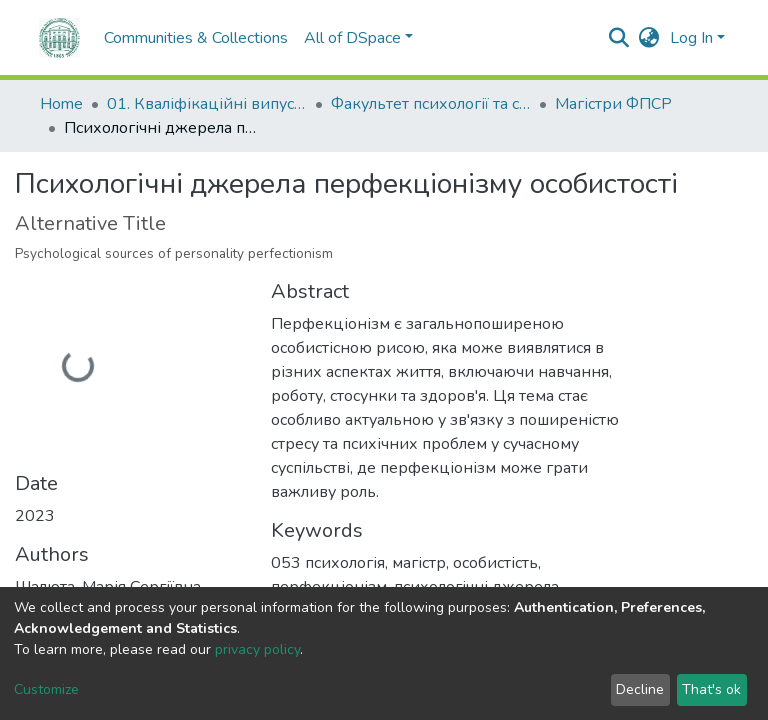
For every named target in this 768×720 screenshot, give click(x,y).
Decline (640, 689)
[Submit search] (619, 38)
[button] (649, 38)
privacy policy (257, 649)
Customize (46, 689)
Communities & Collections (155, 38)
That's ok (711, 689)
